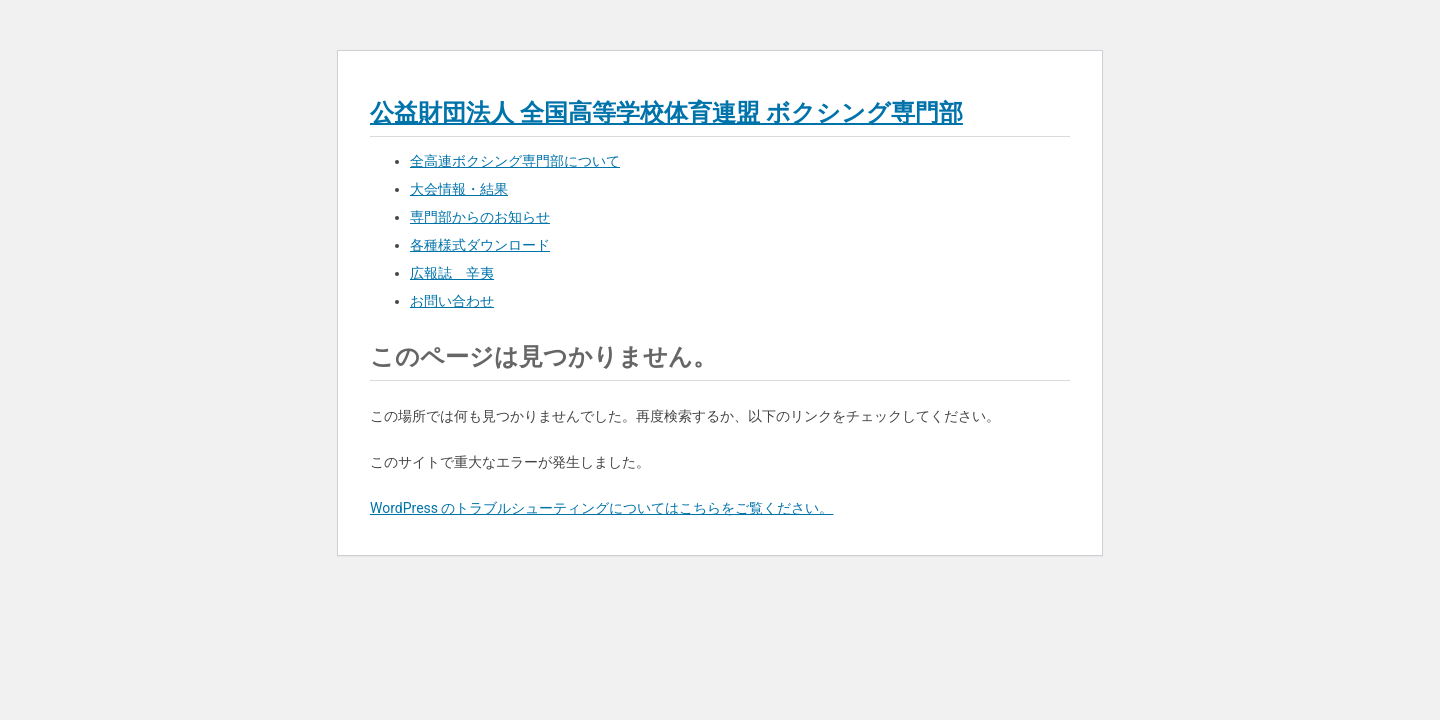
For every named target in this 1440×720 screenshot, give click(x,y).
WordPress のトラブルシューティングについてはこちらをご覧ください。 (602, 508)
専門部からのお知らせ (480, 217)
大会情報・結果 (459, 189)
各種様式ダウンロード (480, 245)
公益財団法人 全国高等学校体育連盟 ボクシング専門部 (666, 113)
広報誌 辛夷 (452, 273)
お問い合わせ (452, 301)
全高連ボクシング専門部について (515, 161)
